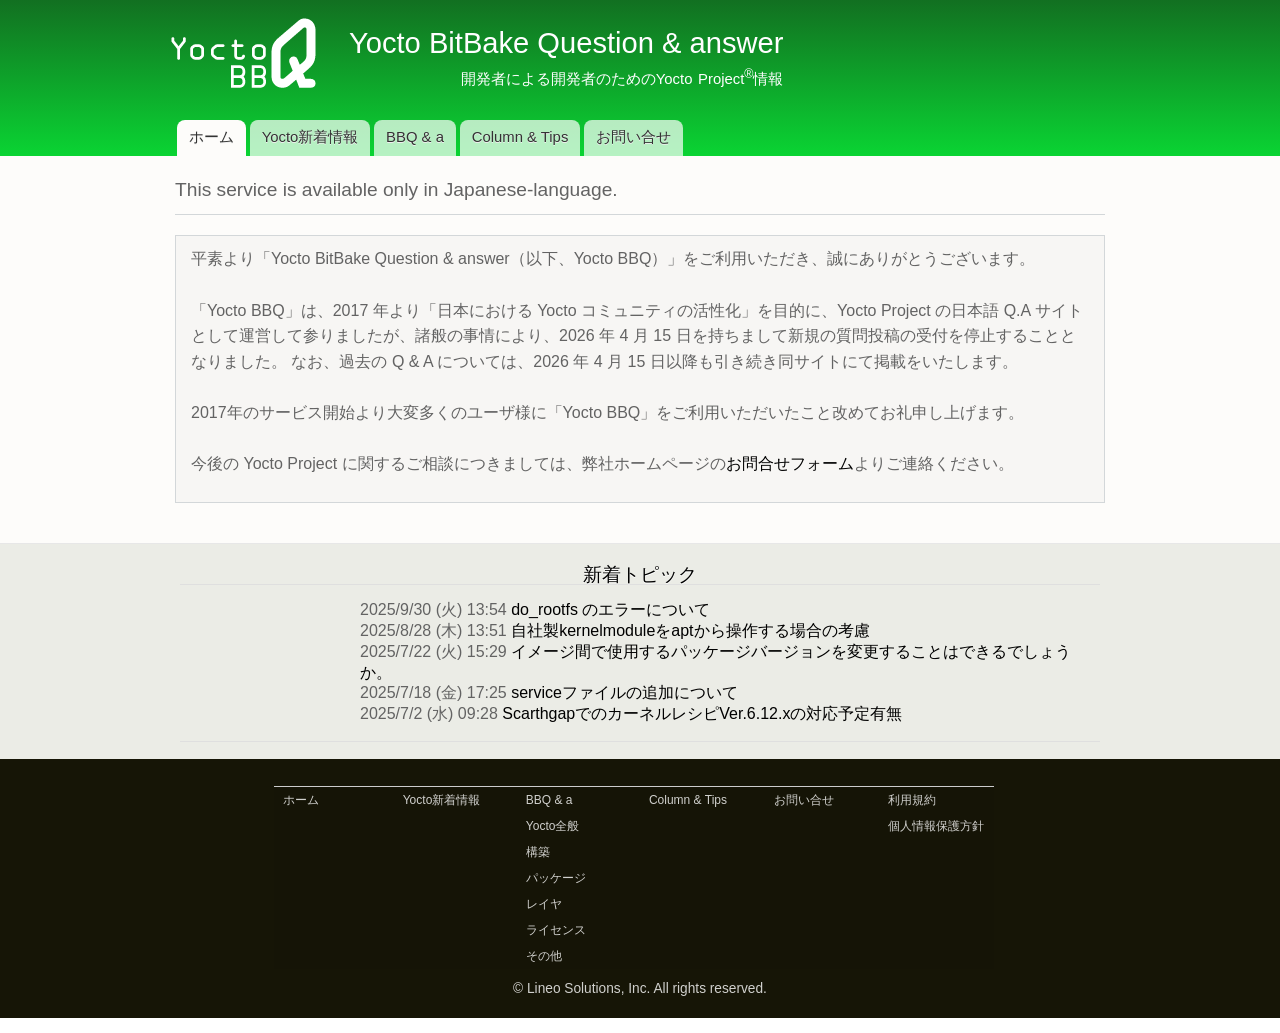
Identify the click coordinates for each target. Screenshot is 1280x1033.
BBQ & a (415, 137)
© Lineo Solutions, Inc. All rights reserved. (640, 988)
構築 (538, 852)
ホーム (211, 137)
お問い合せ (633, 137)
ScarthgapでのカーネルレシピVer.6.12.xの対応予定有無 (702, 713)
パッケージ (556, 878)
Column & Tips (520, 137)
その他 (544, 956)
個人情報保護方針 (936, 826)
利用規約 (912, 800)
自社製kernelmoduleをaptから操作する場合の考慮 (690, 630)
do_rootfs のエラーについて (610, 609)
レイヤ (544, 904)
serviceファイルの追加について (624, 692)
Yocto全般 (553, 826)
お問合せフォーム (790, 463)
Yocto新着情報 (310, 137)
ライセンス (556, 930)
